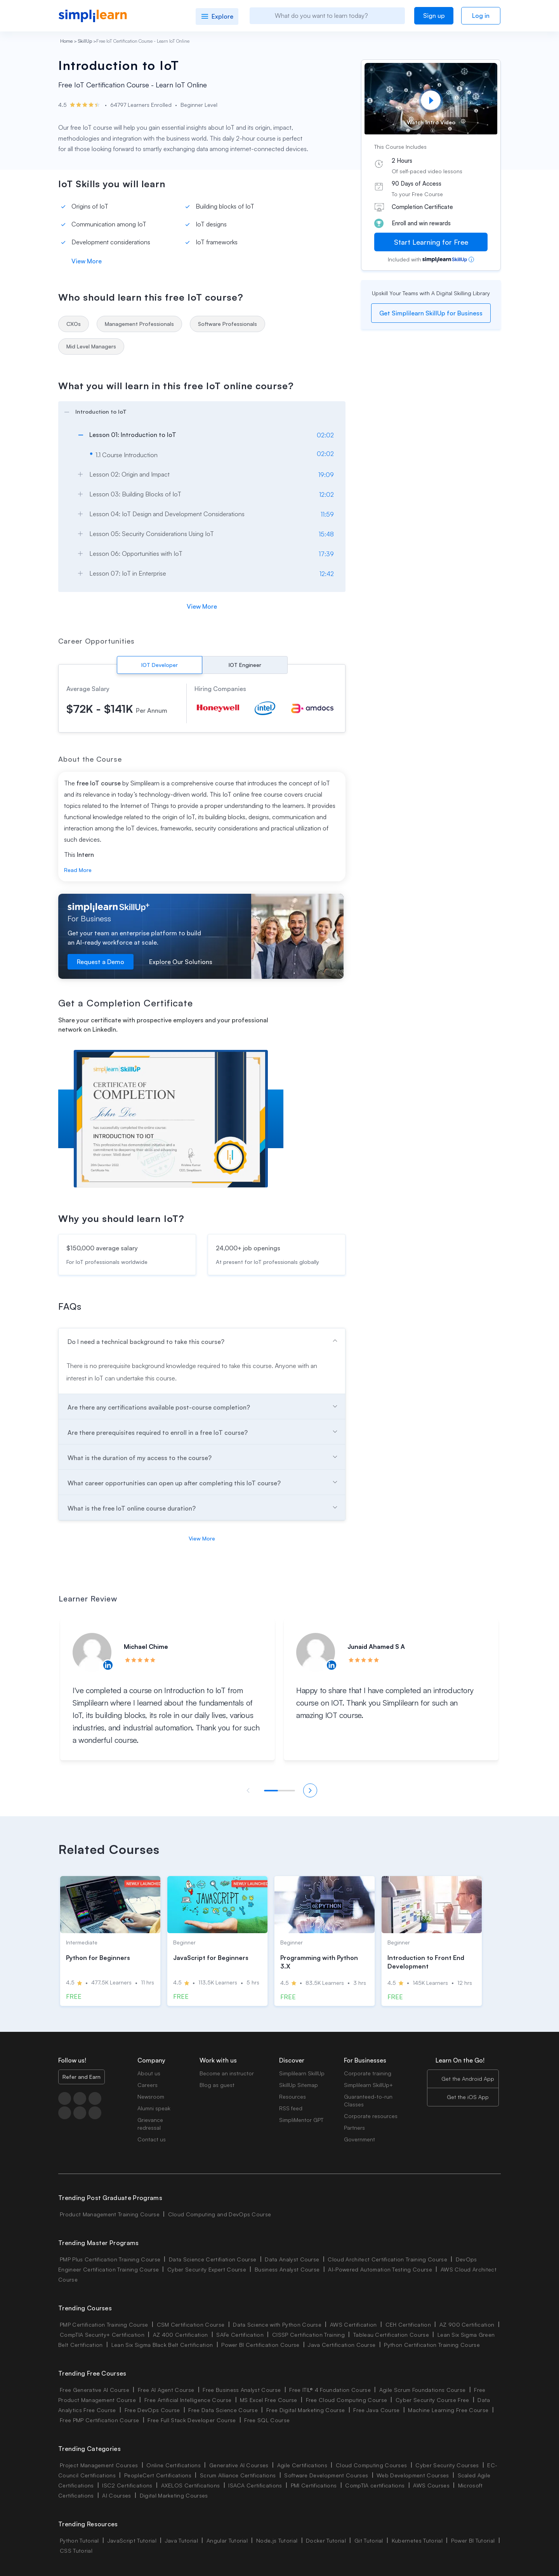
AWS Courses (431, 2485)
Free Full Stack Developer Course (192, 2420)
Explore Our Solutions (180, 962)
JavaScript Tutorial (132, 2540)
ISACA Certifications (255, 2485)
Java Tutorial (181, 2540)
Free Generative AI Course (94, 2389)
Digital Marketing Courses (174, 2495)
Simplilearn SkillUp (302, 2073)
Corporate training (367, 2073)
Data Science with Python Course (277, 2324)
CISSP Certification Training (308, 2334)
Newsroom (150, 2096)
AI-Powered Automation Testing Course (380, 2269)
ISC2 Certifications (127, 2485)
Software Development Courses (326, 2475)
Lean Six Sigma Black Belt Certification (162, 2344)
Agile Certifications (302, 2465)
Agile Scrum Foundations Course (422, 2389)
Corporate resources (371, 2116)
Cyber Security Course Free (432, 2400)
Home (66, 41)
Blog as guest (217, 2085)
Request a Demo (100, 962)
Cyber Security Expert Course (206, 2269)
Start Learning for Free (431, 242)
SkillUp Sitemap (298, 2085)
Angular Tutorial (227, 2540)
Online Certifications (173, 2465)
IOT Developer (159, 664)
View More (86, 261)
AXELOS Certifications (190, 2485)
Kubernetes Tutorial (417, 2540)
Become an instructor (227, 2073)
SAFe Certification (240, 2334)
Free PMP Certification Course (99, 2420)
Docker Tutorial (326, 2540)
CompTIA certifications (374, 2485)
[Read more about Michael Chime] (92, 1652)
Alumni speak (153, 2108)
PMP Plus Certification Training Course (110, 2259)
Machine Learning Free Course (448, 2410)
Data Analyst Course (292, 2259)
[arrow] (198, 410)
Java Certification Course (341, 2344)
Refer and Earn (81, 2076)
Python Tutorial (79, 2540)
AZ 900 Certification (466, 2324)
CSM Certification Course (191, 2324)
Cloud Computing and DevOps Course (219, 2214)
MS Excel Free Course (268, 2400)
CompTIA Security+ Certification (103, 2334)
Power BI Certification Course (260, 2344)
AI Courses (116, 2495)
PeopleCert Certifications (157, 2475)
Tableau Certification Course (391, 2334)
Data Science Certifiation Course (212, 2259)
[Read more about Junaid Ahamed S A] (315, 1652)
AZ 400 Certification (180, 2334)
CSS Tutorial (76, 2550)
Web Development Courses (413, 2475)
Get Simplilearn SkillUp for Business (431, 313)
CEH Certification (408, 2324)
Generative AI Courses (239, 2465)
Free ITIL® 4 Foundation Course (330, 2389)
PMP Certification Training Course (104, 2324)
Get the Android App (467, 2078)
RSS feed (290, 2108)
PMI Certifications (314, 2485)
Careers (147, 2085)
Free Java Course (376, 2410)
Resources (292, 2096)
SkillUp (85, 41)
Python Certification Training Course (432, 2344)
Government (359, 2139)
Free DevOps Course (152, 2410)
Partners (354, 2127)
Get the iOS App (468, 2097)
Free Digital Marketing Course (305, 2410)
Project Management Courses (99, 2465)
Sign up (434, 15)
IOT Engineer (245, 664)
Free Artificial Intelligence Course (187, 2400)
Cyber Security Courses (447, 2465)
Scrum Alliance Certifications (238, 2475)
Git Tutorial (368, 2540)
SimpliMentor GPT (301, 2119)
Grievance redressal (150, 2123)
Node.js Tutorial (276, 2540)
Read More (78, 870)
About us (148, 2073)
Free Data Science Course (223, 2410)
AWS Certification (353, 2324)
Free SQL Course (267, 2420)
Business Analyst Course (287, 2269)
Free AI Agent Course (166, 2389)
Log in (481, 15)
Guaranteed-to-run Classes (368, 2100)
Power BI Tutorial (473, 2540)
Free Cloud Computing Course (346, 2400)
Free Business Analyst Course (242, 2389)
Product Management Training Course (110, 2214)
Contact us (151, 2139)
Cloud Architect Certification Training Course (387, 2259)
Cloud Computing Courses (371, 2465)
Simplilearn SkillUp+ (368, 2085)
